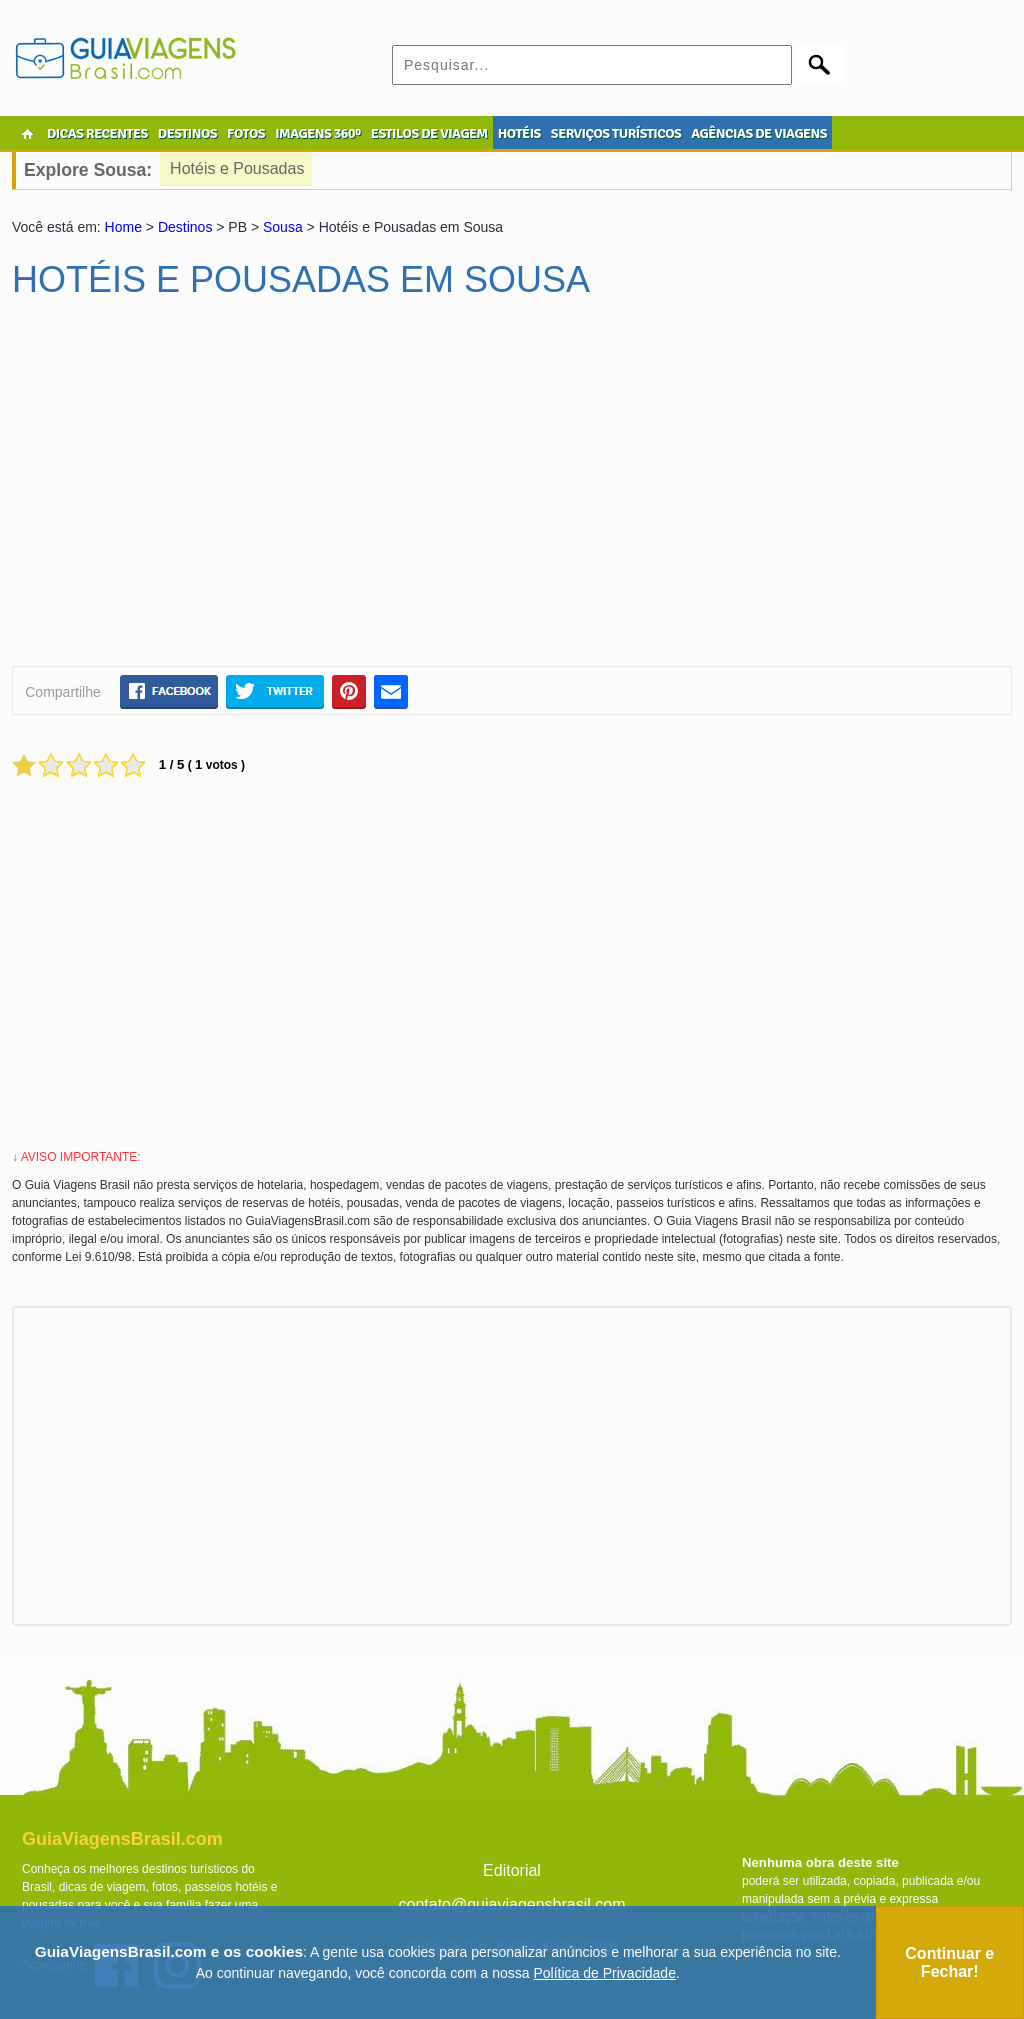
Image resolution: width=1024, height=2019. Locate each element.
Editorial (512, 1870)
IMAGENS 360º (318, 133)
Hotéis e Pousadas (237, 168)
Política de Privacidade (605, 1973)
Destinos (185, 227)
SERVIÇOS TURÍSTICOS (616, 133)
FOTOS (246, 133)
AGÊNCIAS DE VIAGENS (759, 133)
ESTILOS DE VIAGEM (429, 133)
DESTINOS (187, 133)
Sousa (283, 227)
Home (123, 227)
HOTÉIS (519, 133)
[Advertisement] (205, 491)
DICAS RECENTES (97, 133)
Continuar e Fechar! (949, 1962)
